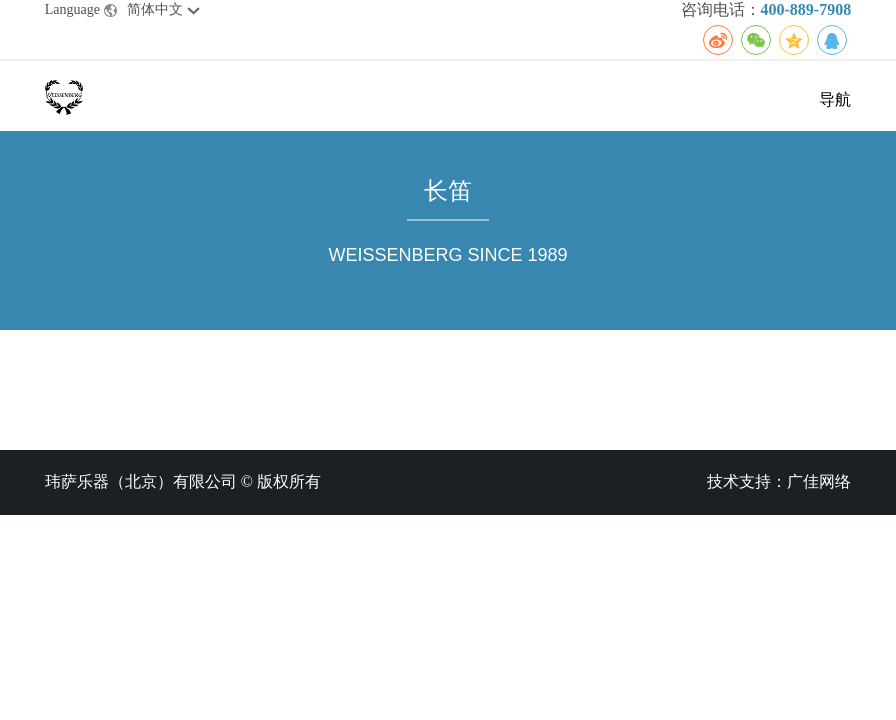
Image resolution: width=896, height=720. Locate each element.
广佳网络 (819, 481)
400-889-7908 (806, 9)
